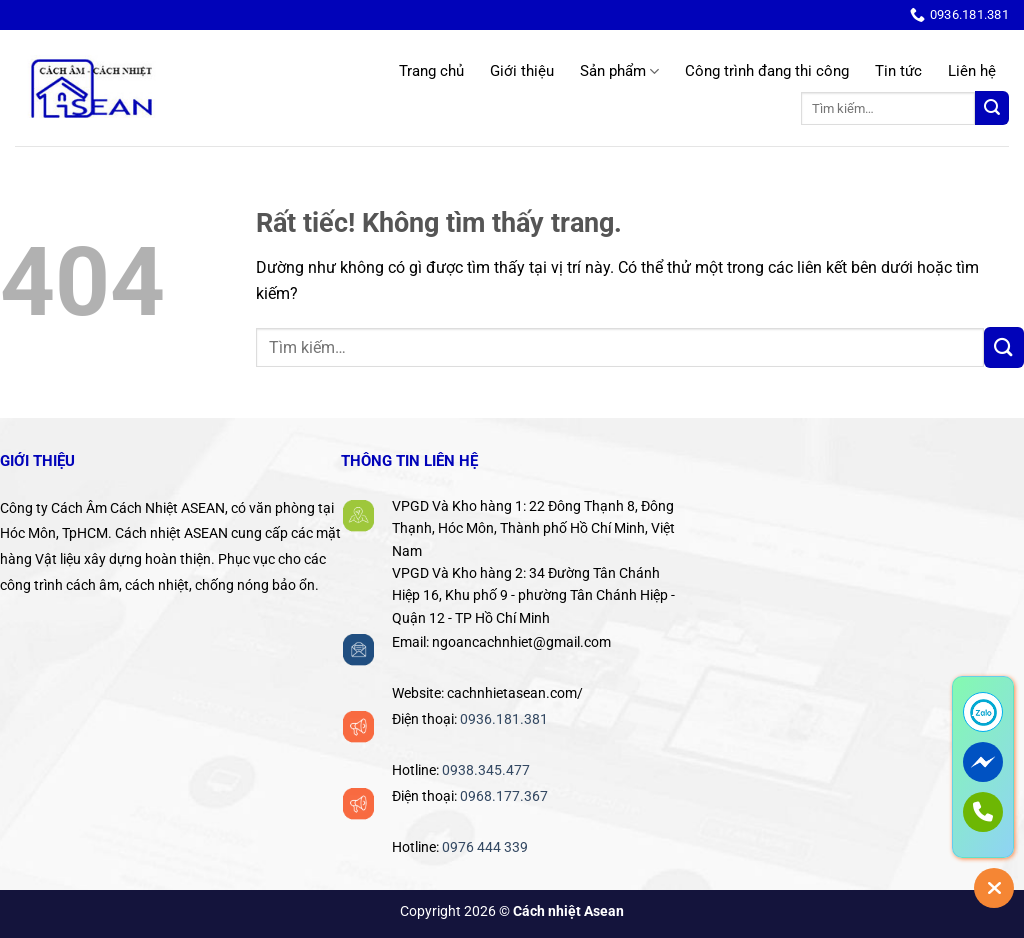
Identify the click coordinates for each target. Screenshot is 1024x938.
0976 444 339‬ (485, 847)
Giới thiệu (522, 71)
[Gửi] (992, 108)
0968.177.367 (504, 796)
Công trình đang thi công (767, 71)
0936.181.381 (504, 719)
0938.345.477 (486, 770)
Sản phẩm (619, 71)
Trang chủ (431, 71)
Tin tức (898, 71)
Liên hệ (972, 71)
